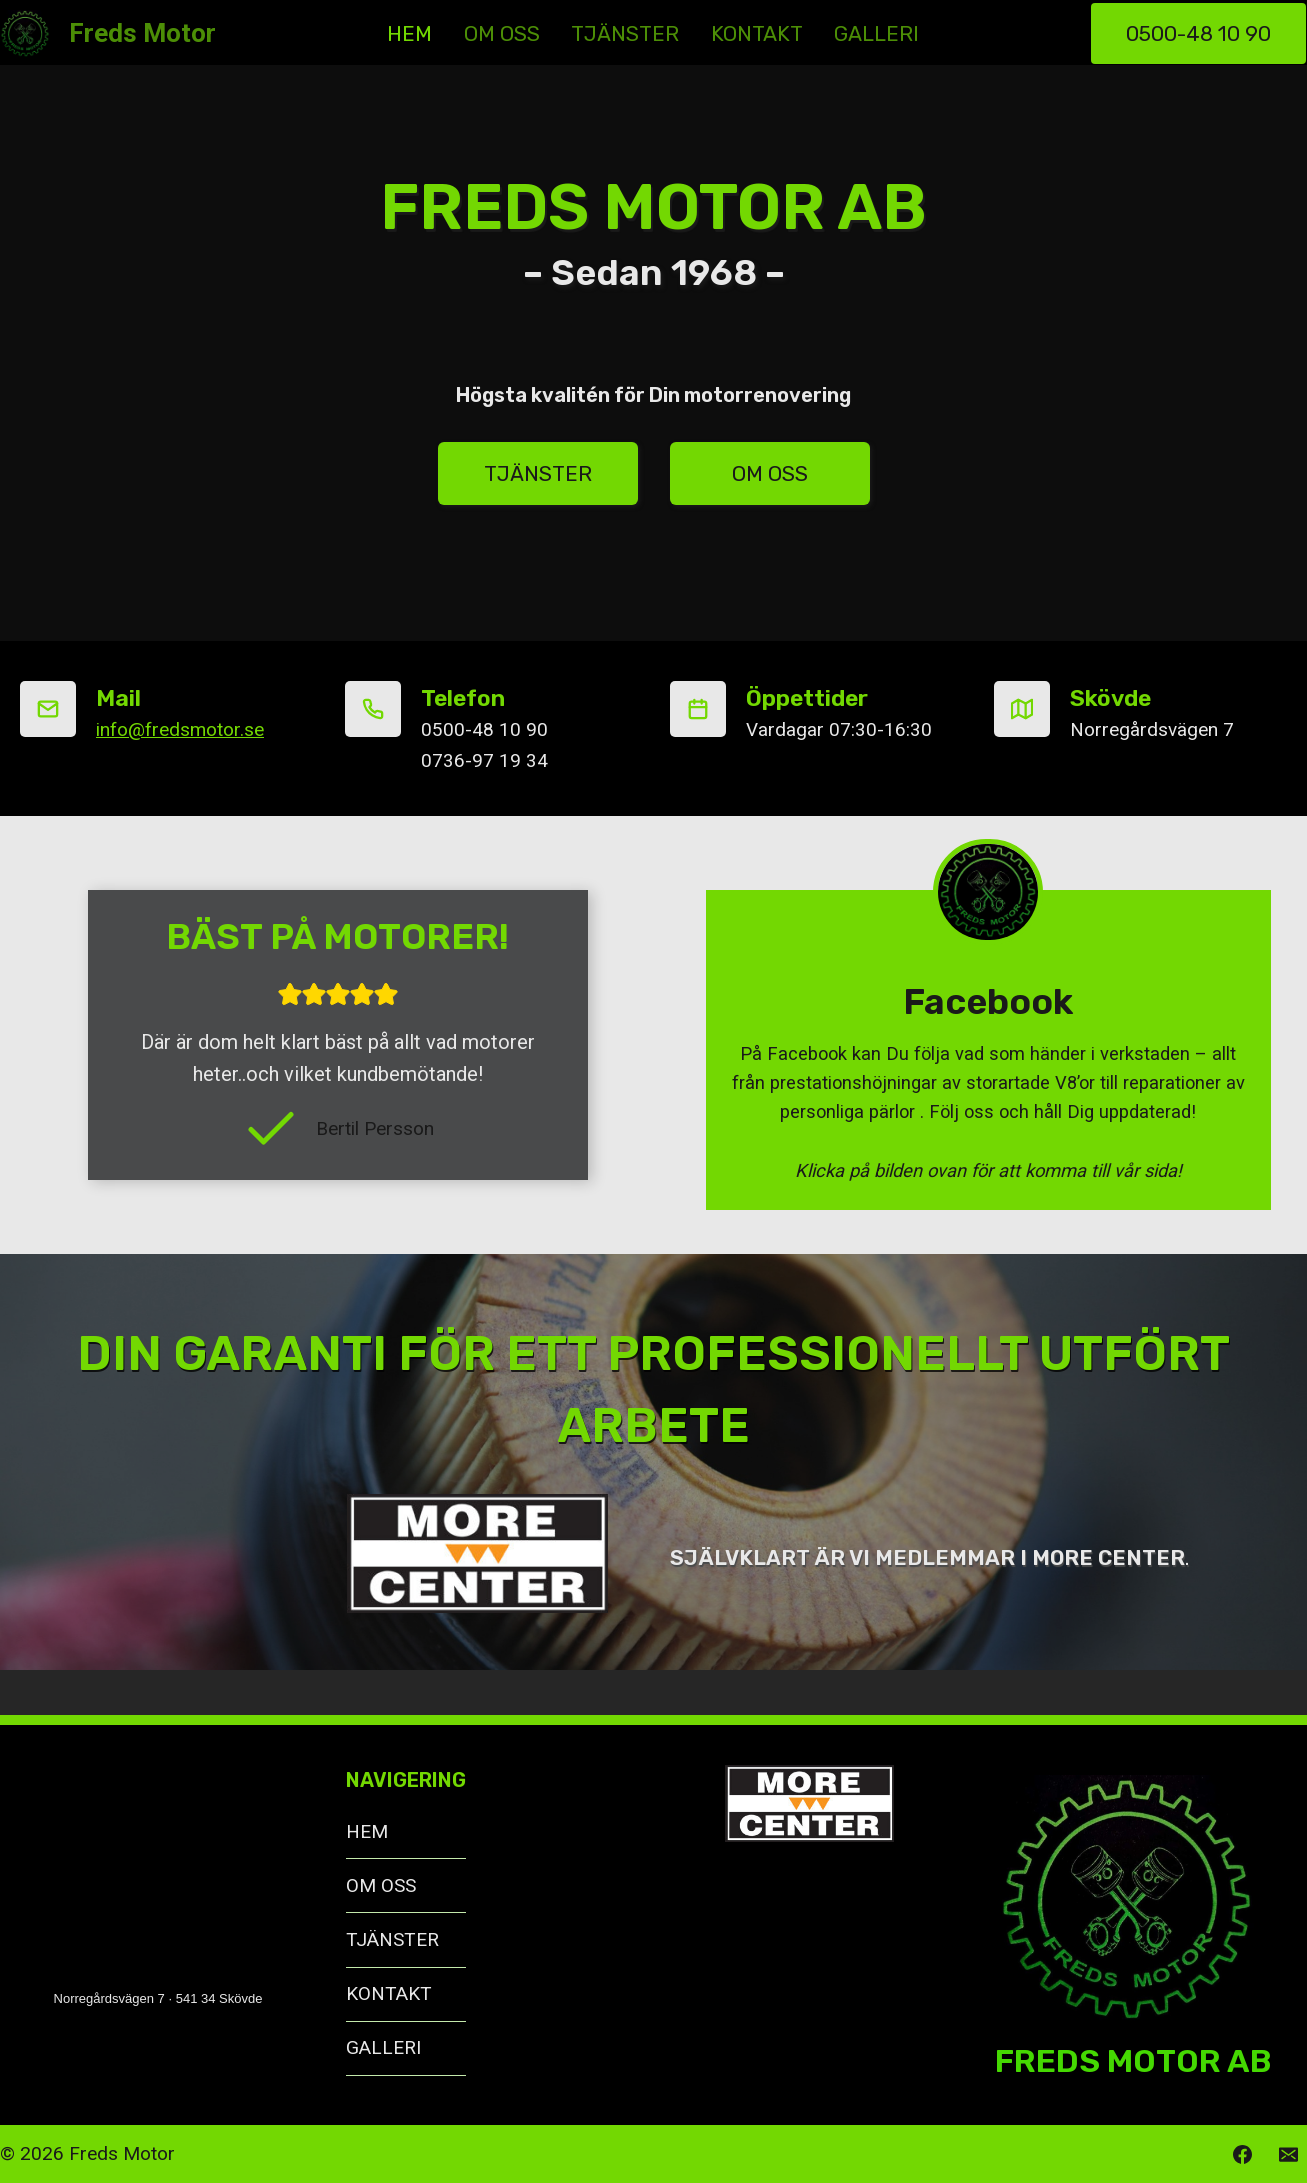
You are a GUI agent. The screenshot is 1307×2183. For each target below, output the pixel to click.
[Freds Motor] (108, 34)
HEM (409, 33)
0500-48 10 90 (1198, 33)
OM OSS (502, 33)
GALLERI (876, 33)
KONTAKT (757, 33)
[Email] (1288, 2154)
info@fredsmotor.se (180, 729)
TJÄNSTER (625, 33)
